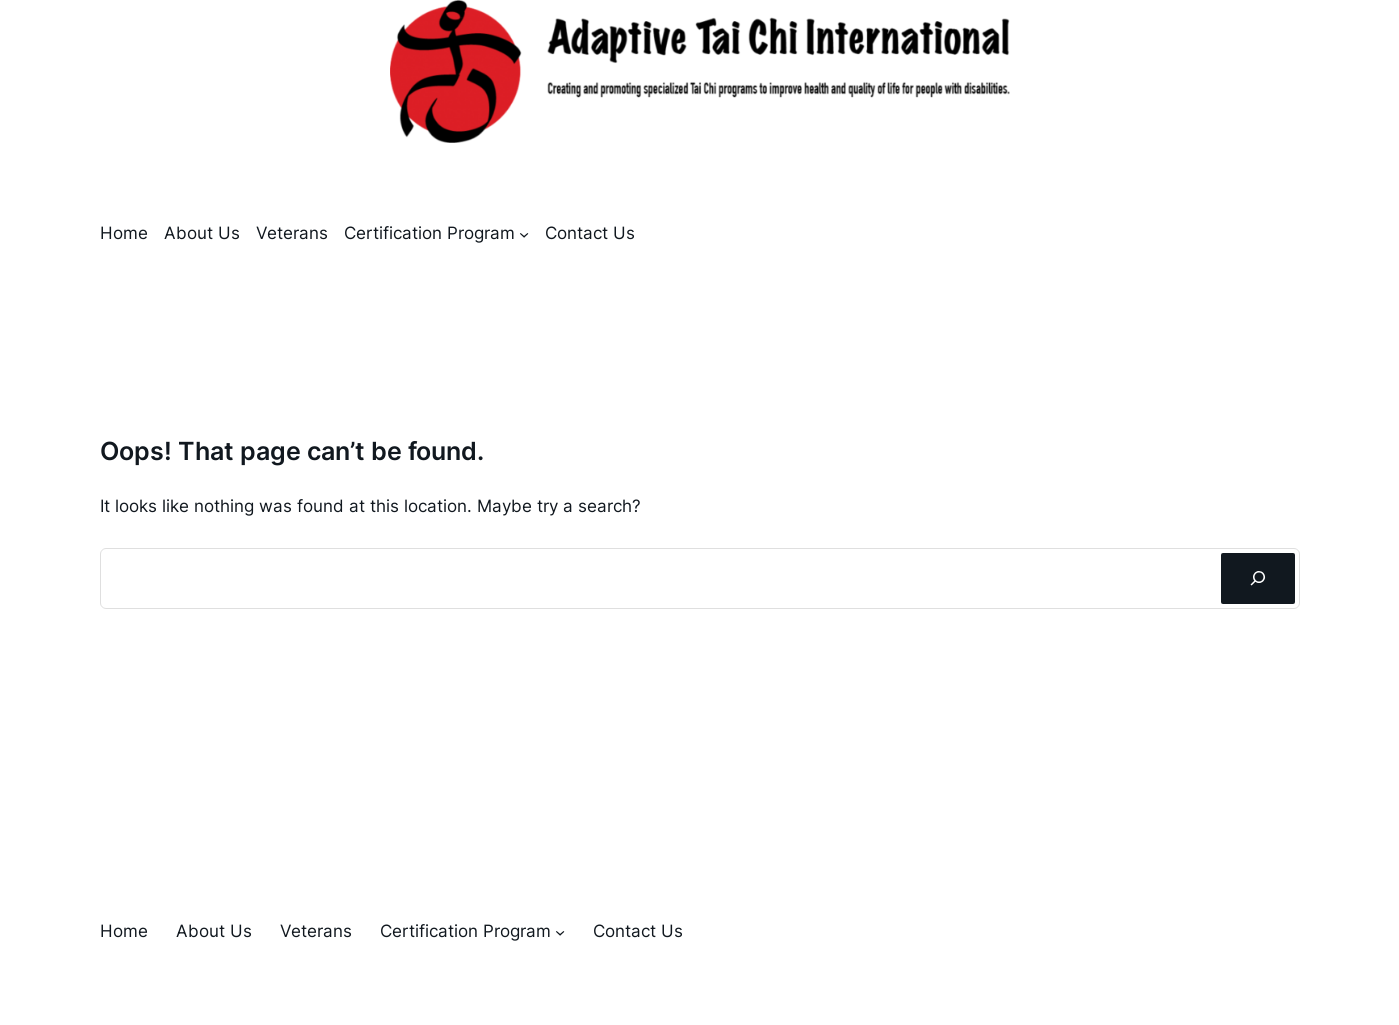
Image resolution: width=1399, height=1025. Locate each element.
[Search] (1257, 578)
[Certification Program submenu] (524, 234)
